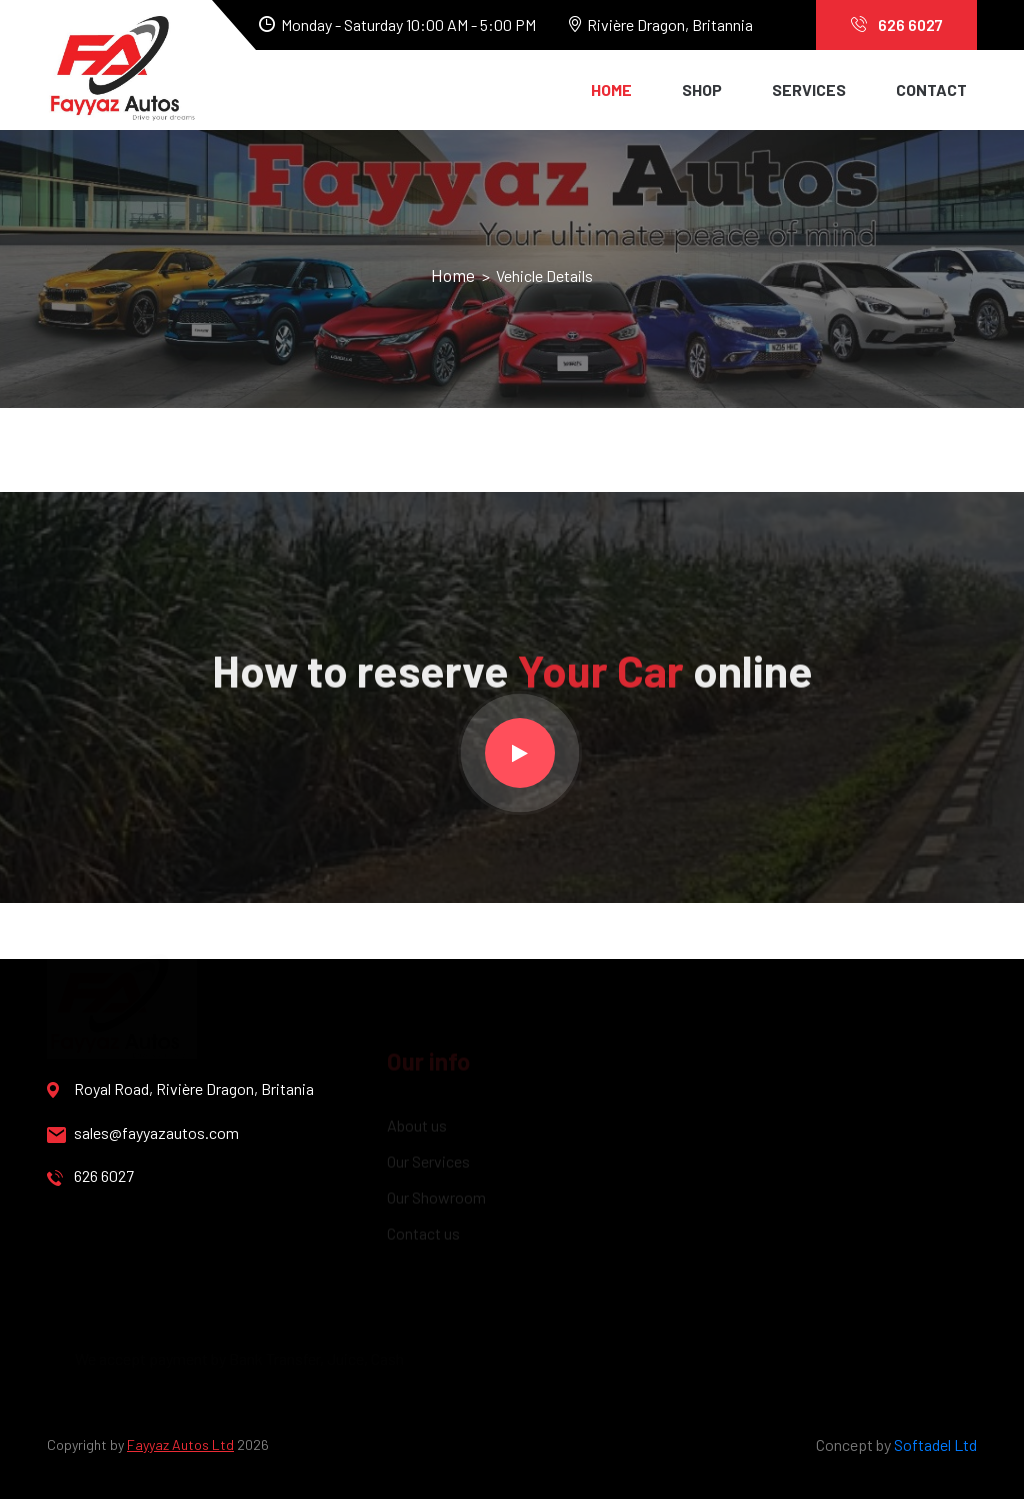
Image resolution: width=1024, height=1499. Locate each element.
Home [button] (611, 89)
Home (455, 275)
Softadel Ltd (935, 1444)
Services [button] (809, 89)
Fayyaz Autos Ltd (180, 1444)
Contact (931, 89)
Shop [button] (702, 89)
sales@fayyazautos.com (143, 1133)
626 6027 (897, 24)
